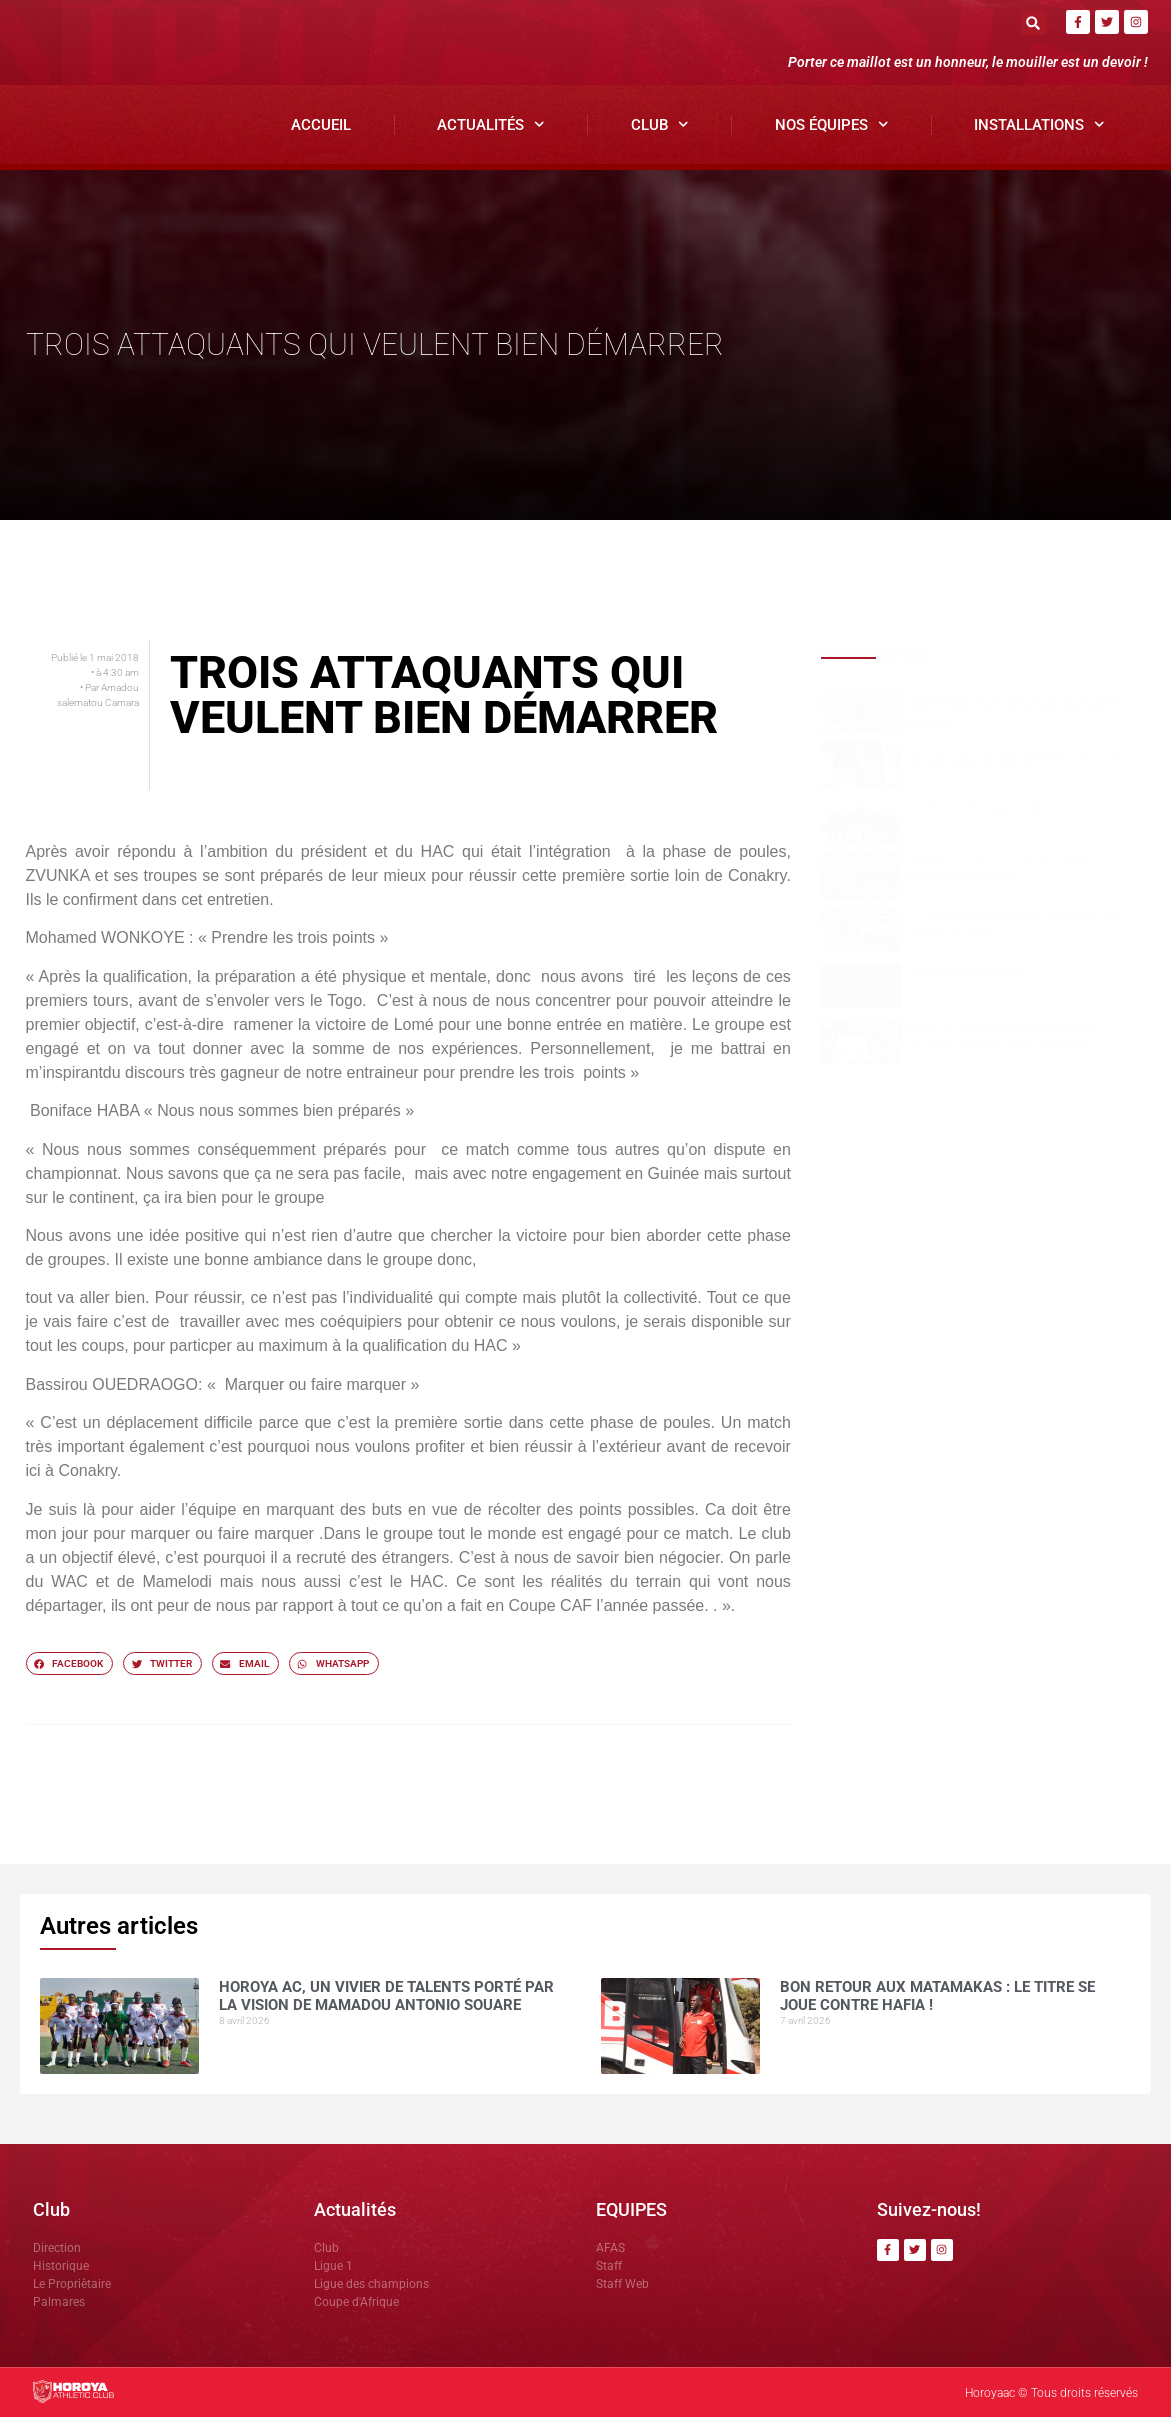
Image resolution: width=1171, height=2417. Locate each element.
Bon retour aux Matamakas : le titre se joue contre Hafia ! (1015, 760)
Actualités (491, 124)
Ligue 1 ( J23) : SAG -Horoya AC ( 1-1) (1006, 808)
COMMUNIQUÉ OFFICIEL (968, 973)
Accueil (321, 125)
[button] (1033, 22)
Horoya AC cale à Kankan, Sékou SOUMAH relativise (1000, 870)
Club (660, 124)
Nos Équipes (832, 124)
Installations (1039, 124)
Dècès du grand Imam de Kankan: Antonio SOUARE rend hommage (1001, 1035)
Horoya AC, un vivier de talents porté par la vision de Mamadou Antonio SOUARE (1018, 711)
